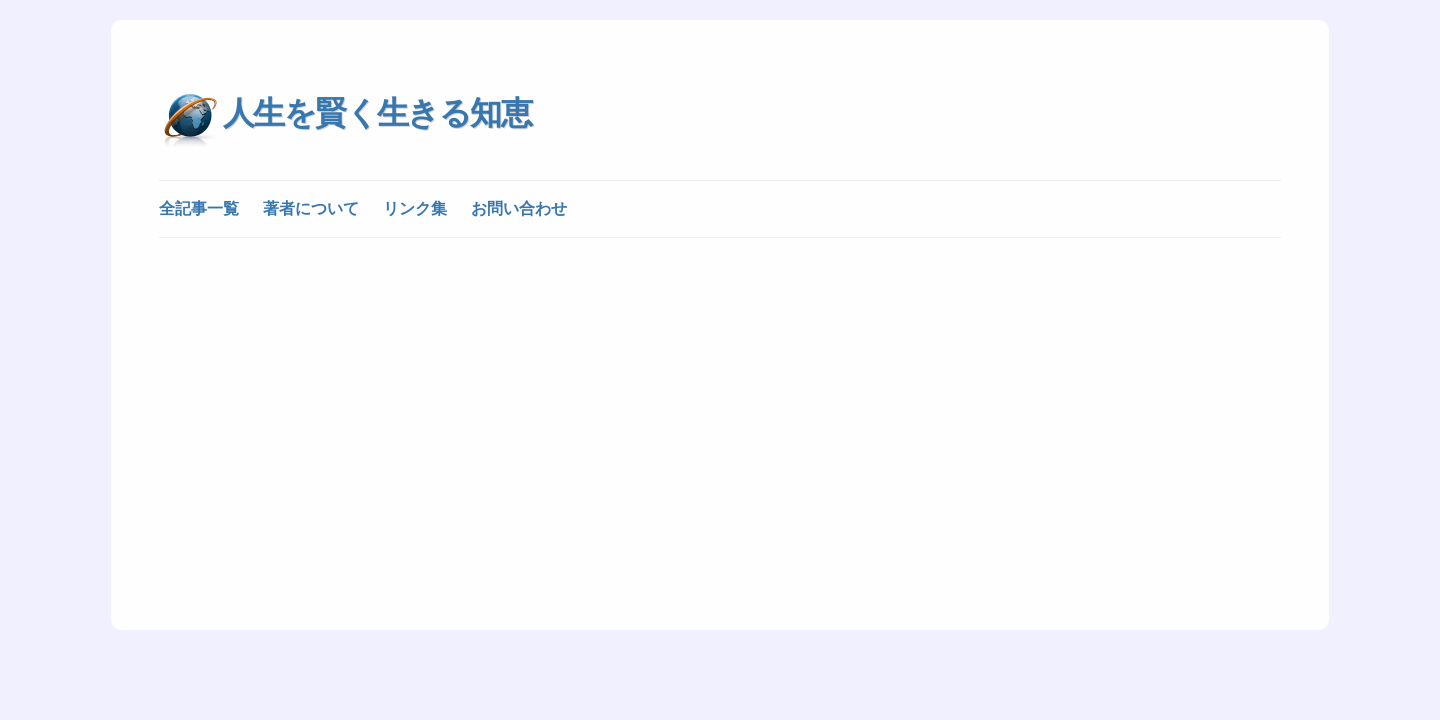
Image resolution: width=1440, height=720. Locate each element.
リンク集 (415, 208)
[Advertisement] (720, 402)
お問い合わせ (519, 208)
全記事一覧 (199, 208)
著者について (311, 208)
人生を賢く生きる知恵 (377, 113)
